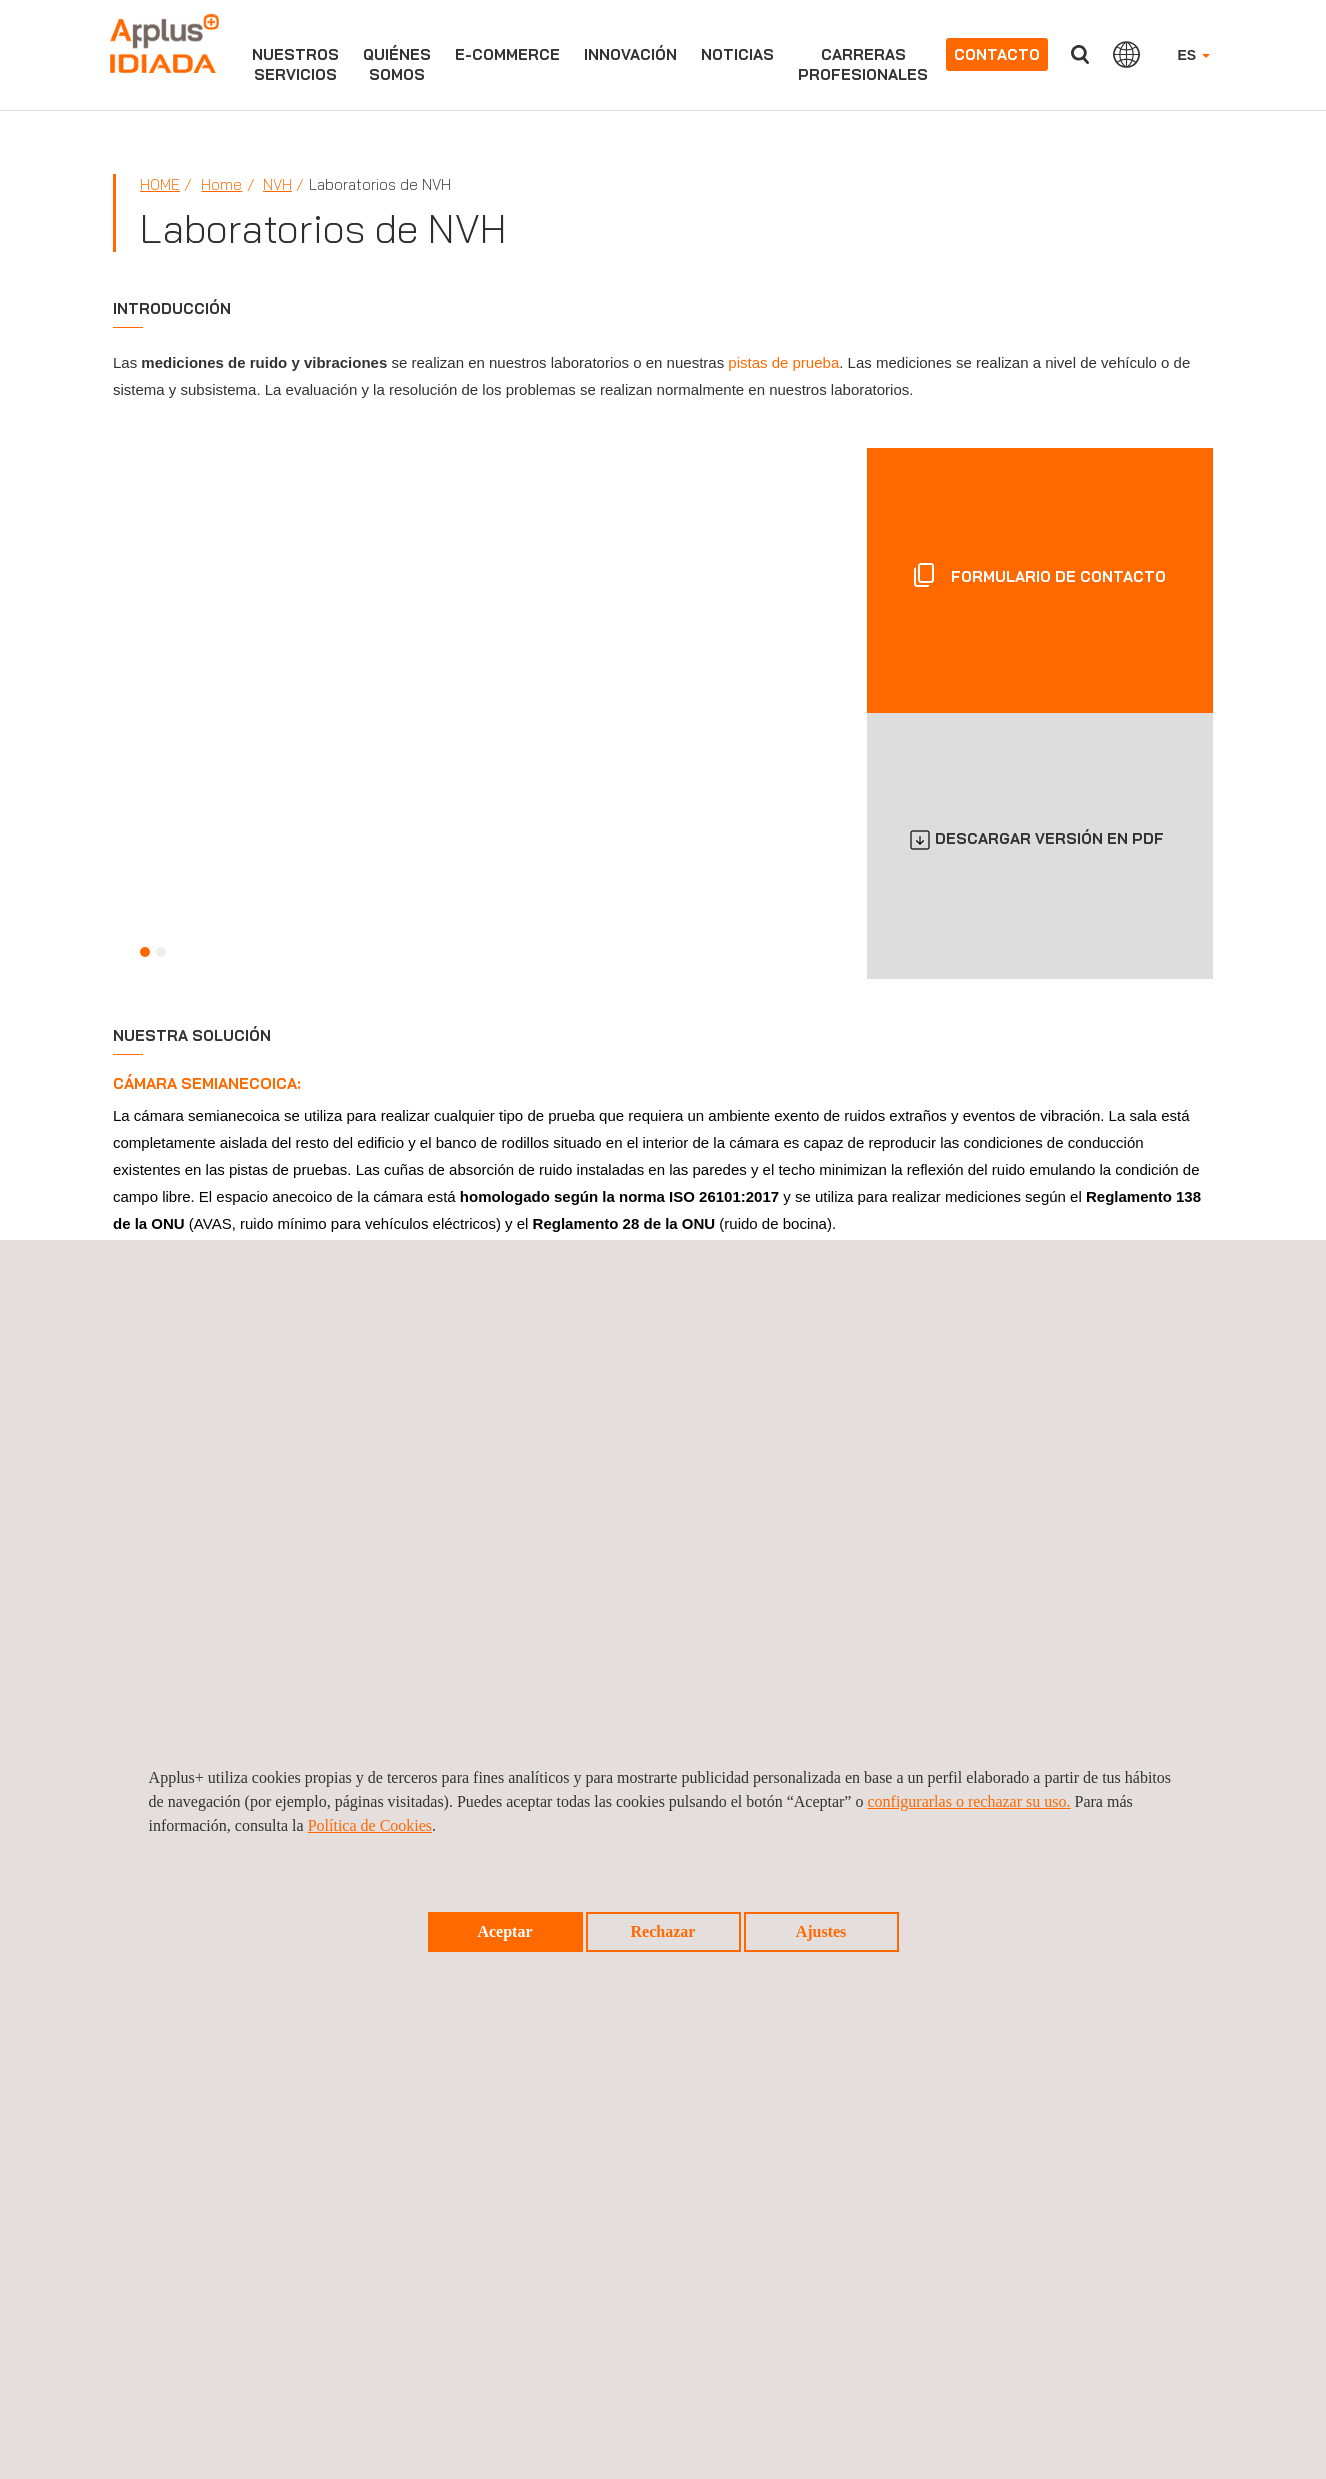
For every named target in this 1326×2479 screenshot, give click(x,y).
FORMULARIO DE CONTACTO (1056, 575)
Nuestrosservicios (295, 64)
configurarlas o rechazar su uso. (968, 1801)
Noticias (737, 54)
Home (160, 184)
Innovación (630, 54)
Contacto (997, 54)
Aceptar (504, 1931)
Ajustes (821, 1931)
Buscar (1080, 54)
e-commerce (507, 54)
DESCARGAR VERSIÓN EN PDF (1049, 838)
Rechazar (663, 1931)
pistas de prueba (783, 362)
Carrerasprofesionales (863, 64)
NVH (277, 184)
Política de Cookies (370, 1825)
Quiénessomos (397, 64)
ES (1193, 55)
